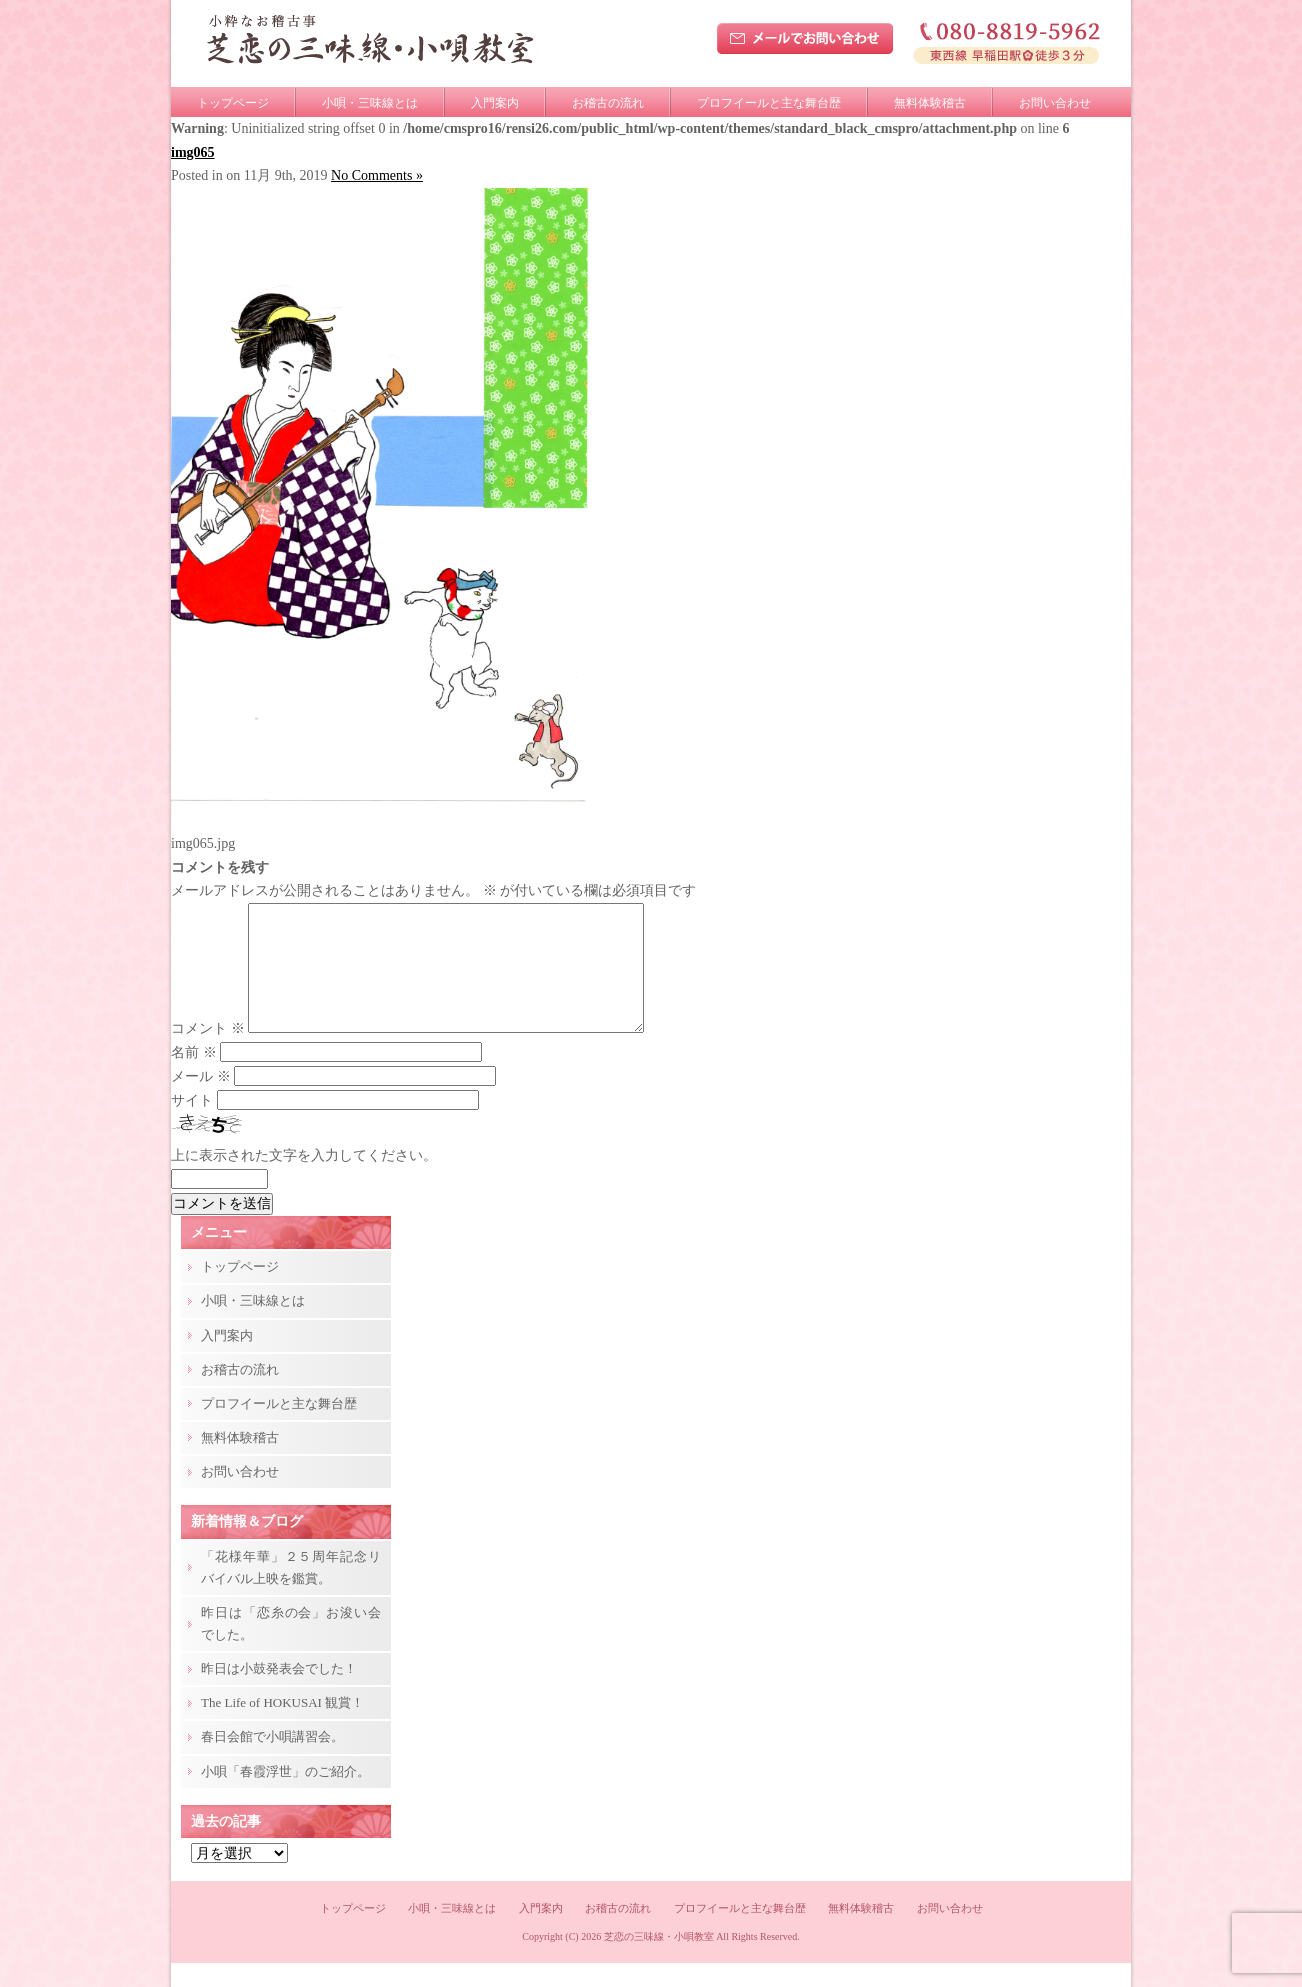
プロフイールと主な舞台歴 (769, 103)
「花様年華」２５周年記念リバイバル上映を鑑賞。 (291, 1591)
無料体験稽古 (930, 103)
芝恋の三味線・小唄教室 (659, 1960)
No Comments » (377, 175)
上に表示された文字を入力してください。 (304, 1179)
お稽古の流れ (608, 103)
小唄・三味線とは (370, 103)
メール (201, 1100)
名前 (194, 1076)
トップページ (233, 103)
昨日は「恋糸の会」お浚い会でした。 (291, 1647)
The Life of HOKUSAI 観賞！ (282, 1726)
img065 (193, 152)
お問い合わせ (1055, 103)
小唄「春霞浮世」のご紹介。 (285, 1795)
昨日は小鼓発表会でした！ (279, 1692)
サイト (192, 1124)
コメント (208, 1052)
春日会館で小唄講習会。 (272, 1760)
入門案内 (495, 103)
